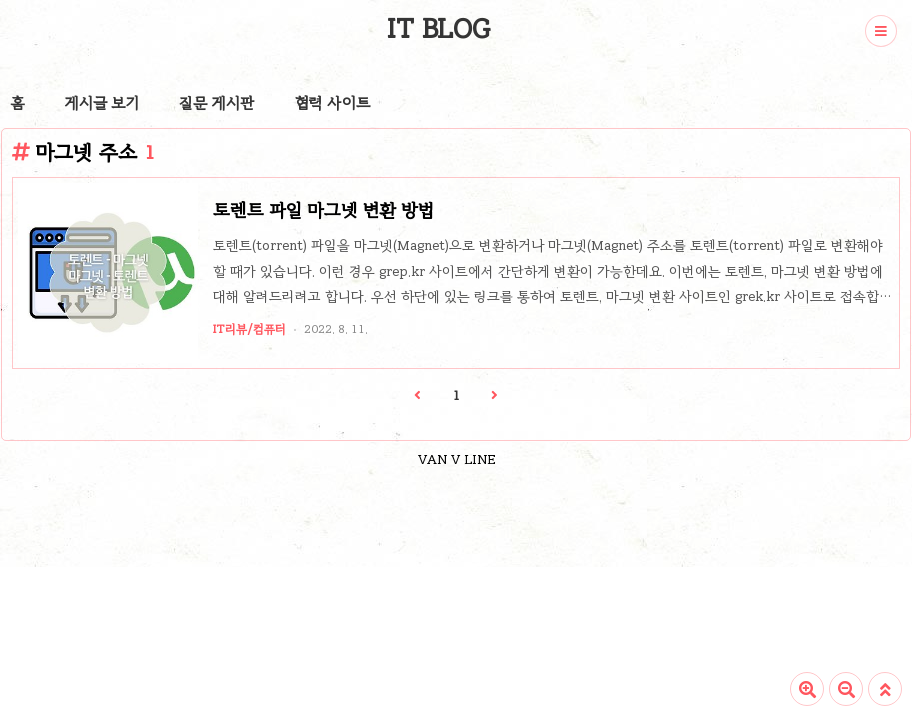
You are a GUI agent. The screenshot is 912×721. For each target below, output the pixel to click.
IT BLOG (438, 29)
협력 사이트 (332, 103)
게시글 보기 (101, 103)
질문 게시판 (217, 103)
